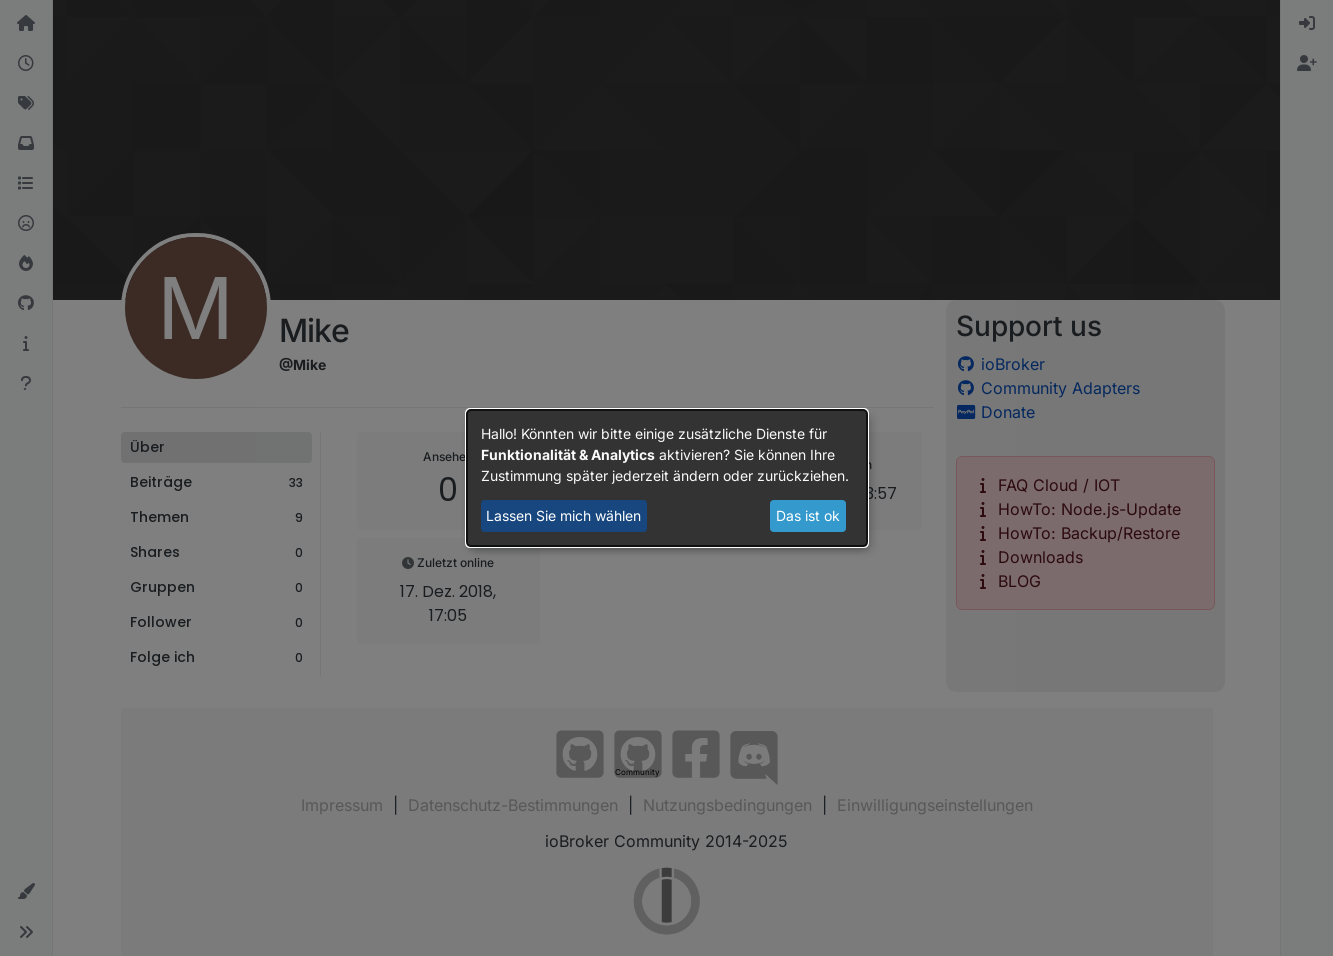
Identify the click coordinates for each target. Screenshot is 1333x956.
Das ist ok (808, 515)
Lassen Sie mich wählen (563, 515)
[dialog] (667, 478)
